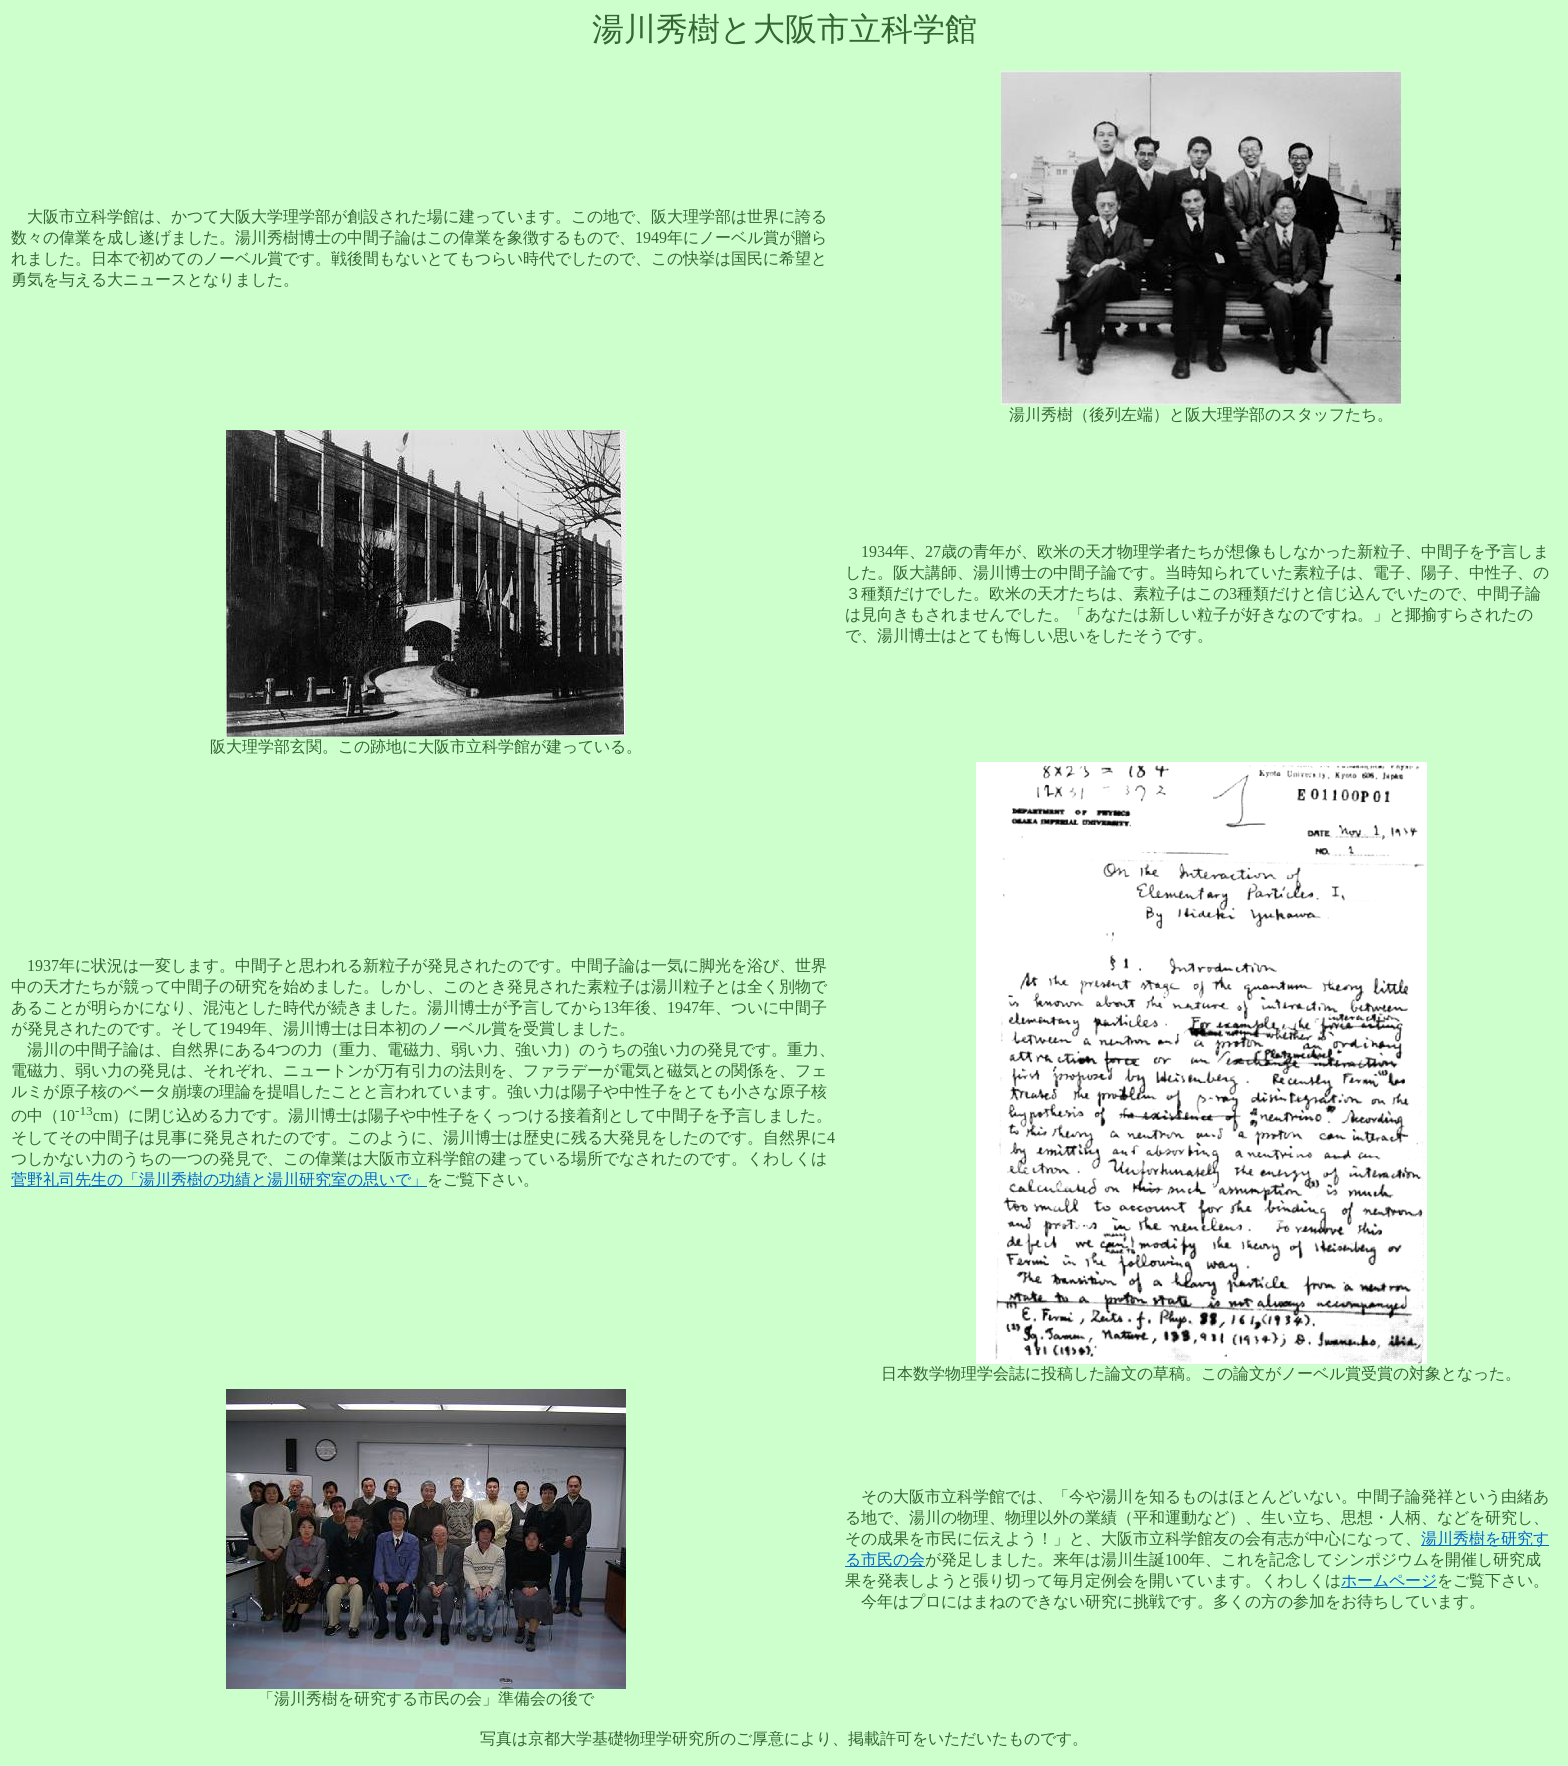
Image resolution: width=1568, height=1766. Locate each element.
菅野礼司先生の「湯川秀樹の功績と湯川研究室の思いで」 (219, 1179)
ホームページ (1389, 1580)
